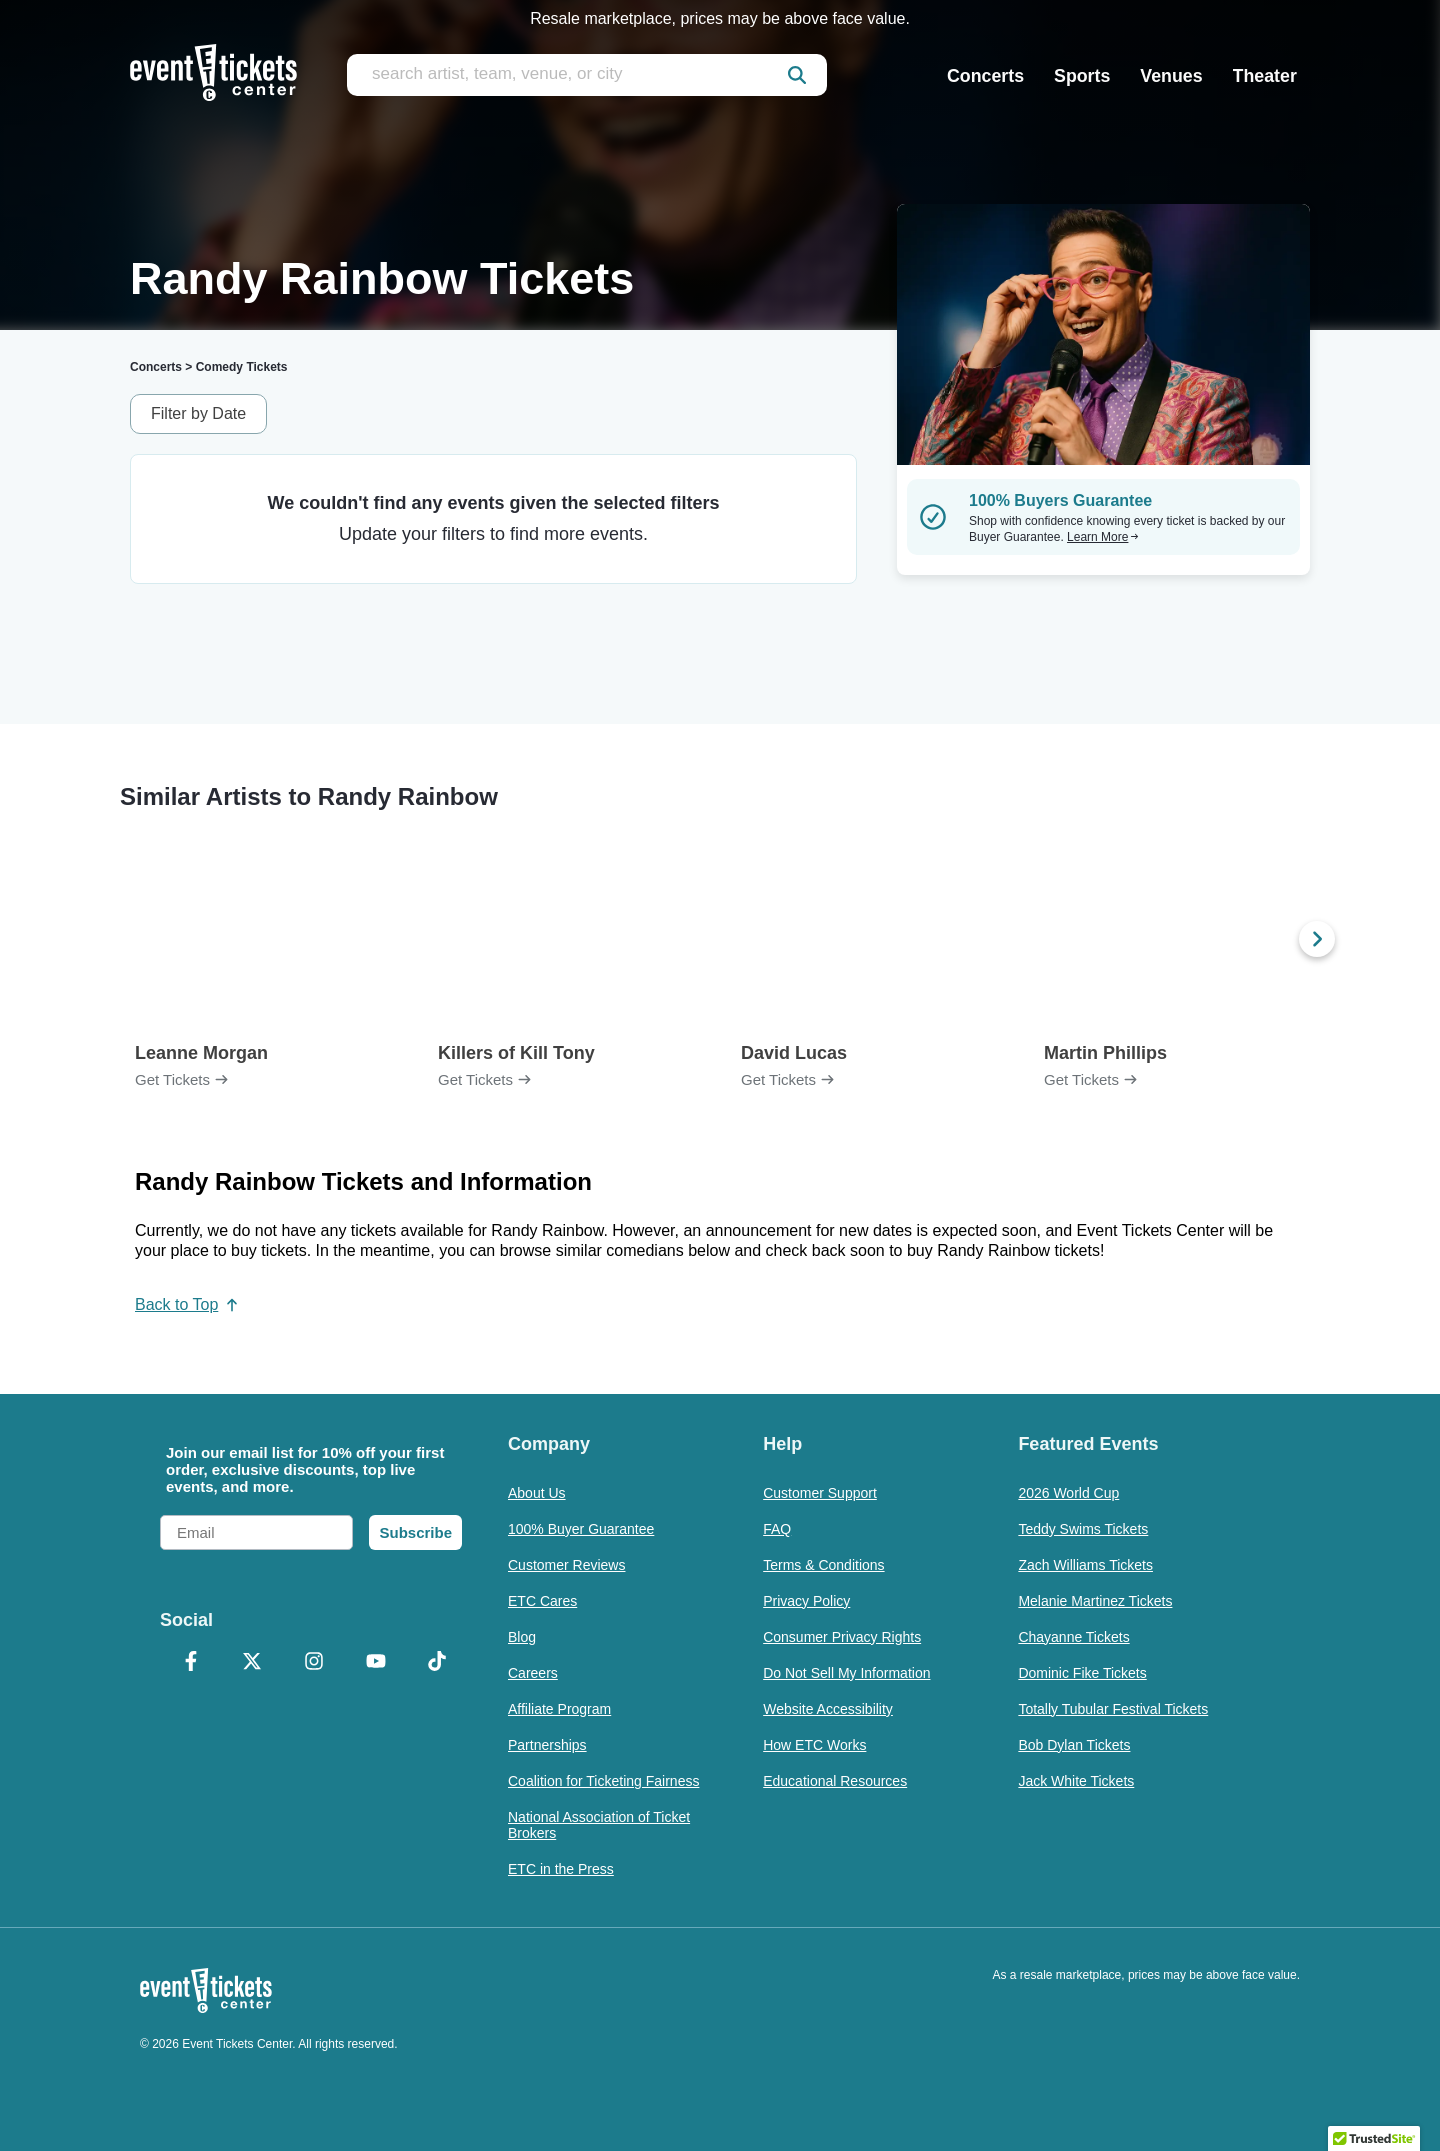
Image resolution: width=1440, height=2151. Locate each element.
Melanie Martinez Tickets (1095, 1601)
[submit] (797, 75)
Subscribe (415, 1532)
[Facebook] (191, 1663)
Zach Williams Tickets (1085, 1565)
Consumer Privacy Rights (842, 1637)
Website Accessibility (828, 1709)
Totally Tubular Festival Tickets (1113, 1709)
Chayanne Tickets (1073, 1637)
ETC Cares (542, 1601)
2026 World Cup (1068, 1493)
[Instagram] (314, 1663)
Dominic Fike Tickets (1082, 1673)
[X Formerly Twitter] (253, 1663)
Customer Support (820, 1493)
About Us (537, 1493)
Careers (533, 1673)
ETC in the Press (561, 1869)
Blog (522, 1637)
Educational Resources (835, 1781)
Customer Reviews (566, 1565)
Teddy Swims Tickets (1083, 1529)
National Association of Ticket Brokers (599, 1825)
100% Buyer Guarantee (581, 1529)
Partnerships (547, 1745)
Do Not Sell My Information (846, 1673)
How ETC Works (814, 1745)
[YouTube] (376, 1663)
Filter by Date (198, 413)
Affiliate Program (559, 1709)
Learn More (1103, 537)
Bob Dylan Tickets (1074, 1745)
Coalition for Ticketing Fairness (603, 1781)
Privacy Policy (806, 1601)
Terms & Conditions (823, 1565)
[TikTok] (437, 1663)
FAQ (777, 1529)
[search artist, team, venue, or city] (587, 75)
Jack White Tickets (1076, 1781)
